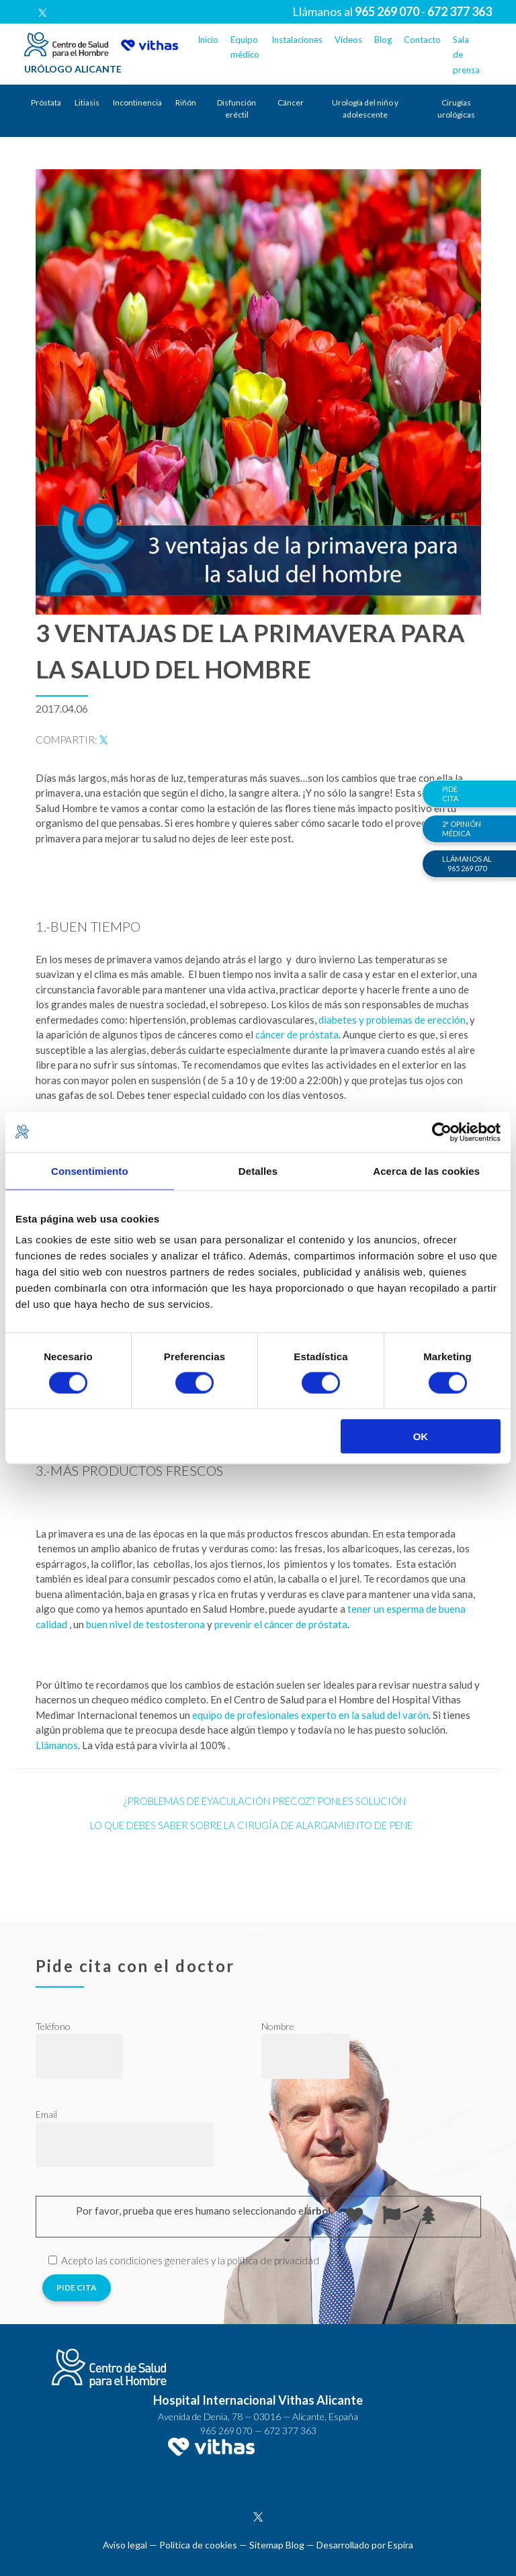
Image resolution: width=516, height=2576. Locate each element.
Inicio (208, 39)
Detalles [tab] (258, 1170)
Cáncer (290, 102)
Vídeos (348, 39)
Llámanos (57, 1745)
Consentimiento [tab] (89, 1170)
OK (421, 1436)
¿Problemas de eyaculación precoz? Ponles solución (265, 1801)
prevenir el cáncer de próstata (280, 1624)
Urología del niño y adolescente (365, 108)
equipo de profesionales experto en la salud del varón (310, 1715)
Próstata (46, 102)
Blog (383, 39)
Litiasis (87, 102)
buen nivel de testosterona (145, 1624)
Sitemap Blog (276, 2544)
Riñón (185, 102)
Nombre (277, 2026)
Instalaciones (296, 39)
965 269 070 (226, 2430)
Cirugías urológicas (456, 108)
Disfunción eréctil (236, 108)
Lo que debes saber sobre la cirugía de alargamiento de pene (251, 1825)
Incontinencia (137, 102)
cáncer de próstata (297, 1034)
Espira (400, 2544)
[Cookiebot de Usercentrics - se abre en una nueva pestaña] (442, 1132)
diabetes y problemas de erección (392, 1020)
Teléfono (53, 2026)
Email (46, 2114)
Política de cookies (198, 2544)
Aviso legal (125, 2544)
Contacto (422, 39)
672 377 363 (290, 2430)
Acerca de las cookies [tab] (426, 1170)
